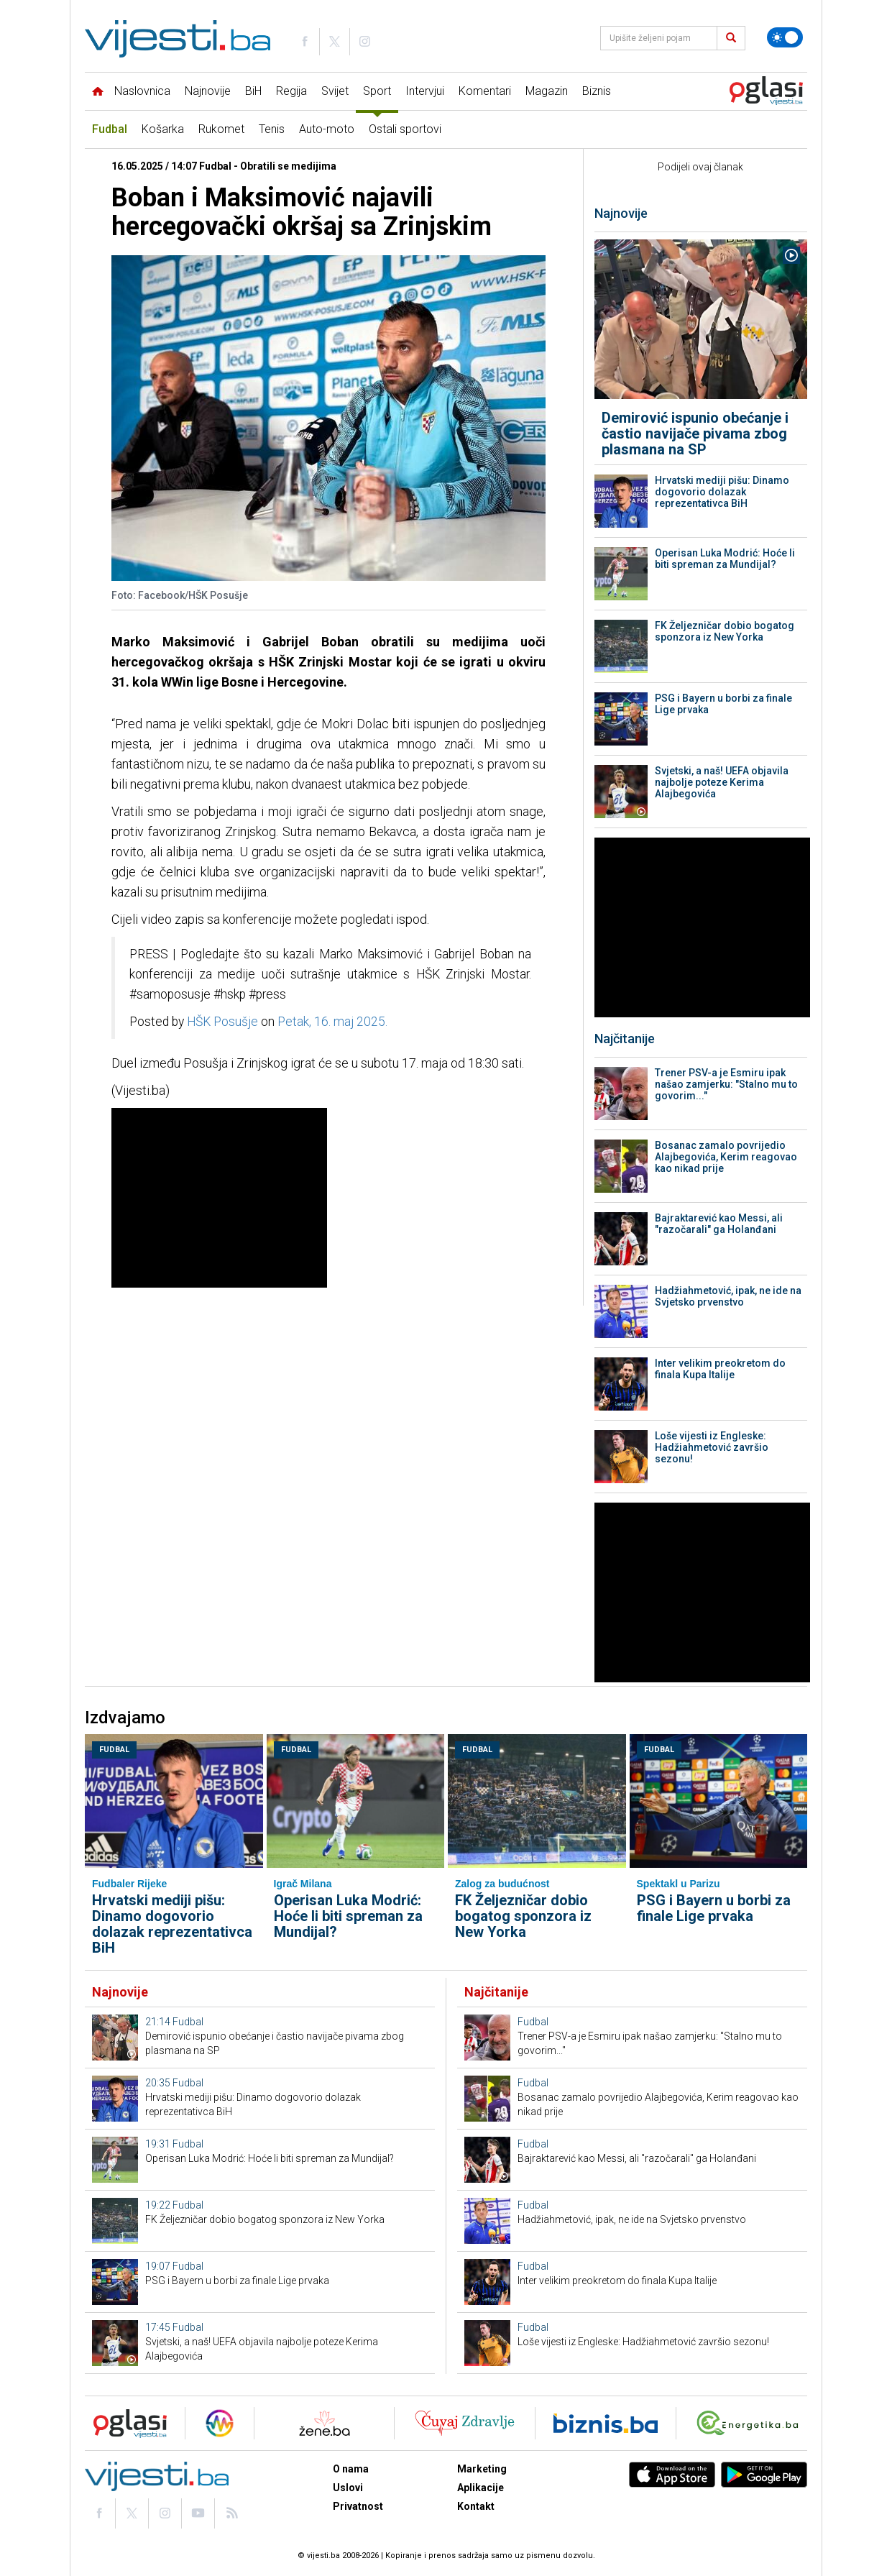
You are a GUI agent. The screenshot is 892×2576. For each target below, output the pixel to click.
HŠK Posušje (222, 1021)
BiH (253, 91)
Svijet (335, 91)
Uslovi (348, 2487)
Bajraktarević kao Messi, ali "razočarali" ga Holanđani (719, 1223)
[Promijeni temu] (785, 37)
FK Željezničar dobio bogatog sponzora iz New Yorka (724, 631)
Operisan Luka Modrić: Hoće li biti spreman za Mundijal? (725, 558)
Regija (291, 91)
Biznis (596, 91)
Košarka (163, 129)
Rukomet (221, 129)
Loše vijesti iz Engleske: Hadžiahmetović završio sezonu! (711, 1447)
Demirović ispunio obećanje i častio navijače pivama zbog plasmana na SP (695, 433)
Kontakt (476, 2506)
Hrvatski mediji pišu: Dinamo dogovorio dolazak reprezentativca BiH (722, 492)
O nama (351, 2469)
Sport (377, 91)
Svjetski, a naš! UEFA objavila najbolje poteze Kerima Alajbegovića (721, 782)
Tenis (272, 129)
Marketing (482, 2469)
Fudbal (109, 129)
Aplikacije (480, 2487)
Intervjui (424, 91)
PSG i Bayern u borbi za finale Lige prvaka (723, 703)
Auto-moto (326, 129)
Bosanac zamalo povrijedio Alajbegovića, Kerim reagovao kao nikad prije (726, 1157)
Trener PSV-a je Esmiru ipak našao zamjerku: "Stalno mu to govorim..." (726, 1084)
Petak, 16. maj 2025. (332, 1021)
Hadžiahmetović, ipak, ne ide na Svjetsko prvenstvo (728, 1296)
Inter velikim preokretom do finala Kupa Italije (720, 1368)
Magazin (546, 91)
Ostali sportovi (405, 129)
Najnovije (208, 91)
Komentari (485, 91)
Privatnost (358, 2506)
